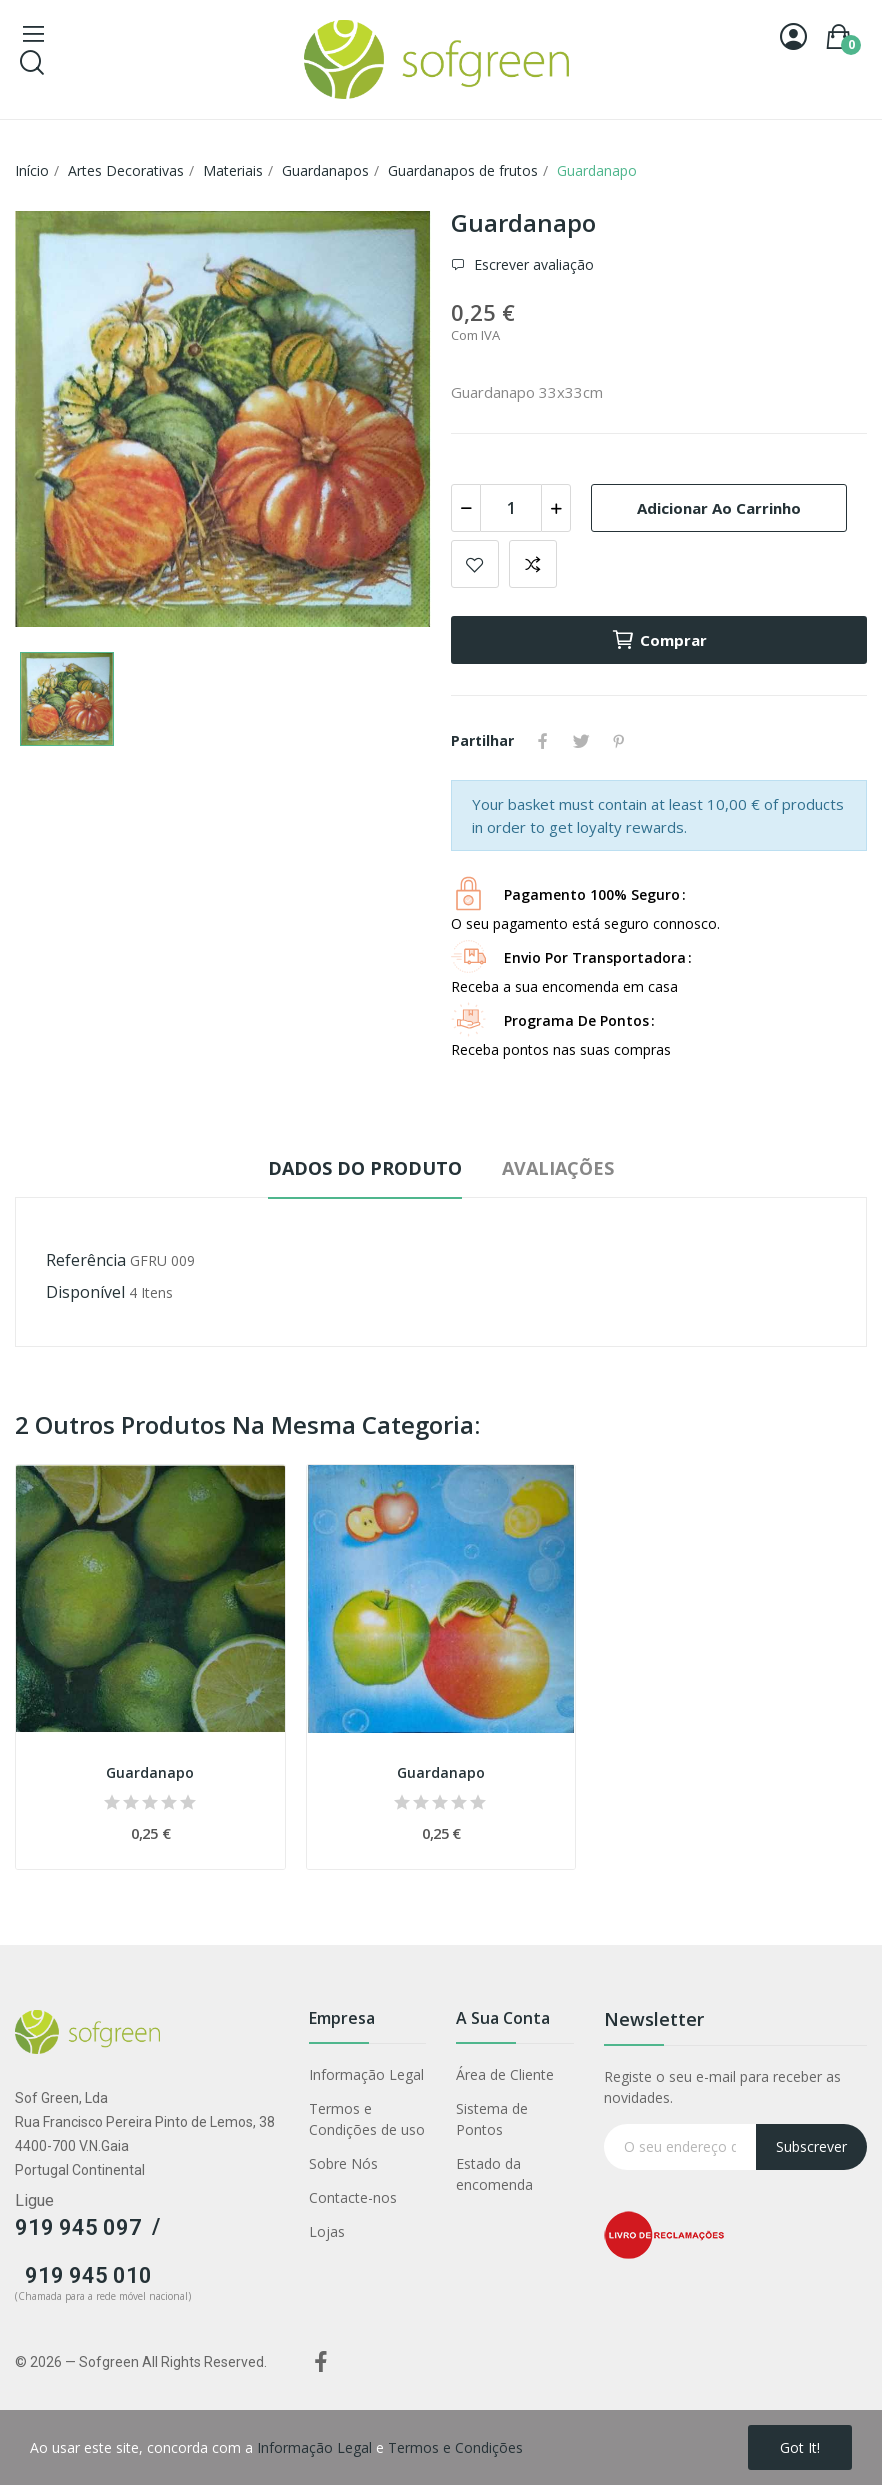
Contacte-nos (353, 2197)
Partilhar (543, 741)
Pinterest (619, 741)
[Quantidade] (511, 508)
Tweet (581, 741)
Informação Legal (366, 2074)
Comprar (659, 640)
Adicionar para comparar (533, 564)
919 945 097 (78, 2227)
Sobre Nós (343, 2163)
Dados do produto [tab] (365, 1168)
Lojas (327, 2231)
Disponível (85, 1292)
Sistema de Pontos (492, 2119)
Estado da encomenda (494, 2174)
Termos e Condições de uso (367, 2119)
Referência (86, 1260)
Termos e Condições (455, 2447)
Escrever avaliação (532, 264)
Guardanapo (150, 1772)
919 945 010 (88, 2275)
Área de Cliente (505, 2074)
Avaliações (558, 1168)
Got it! (800, 2447)
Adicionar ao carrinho (719, 508)
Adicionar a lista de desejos (475, 564)
